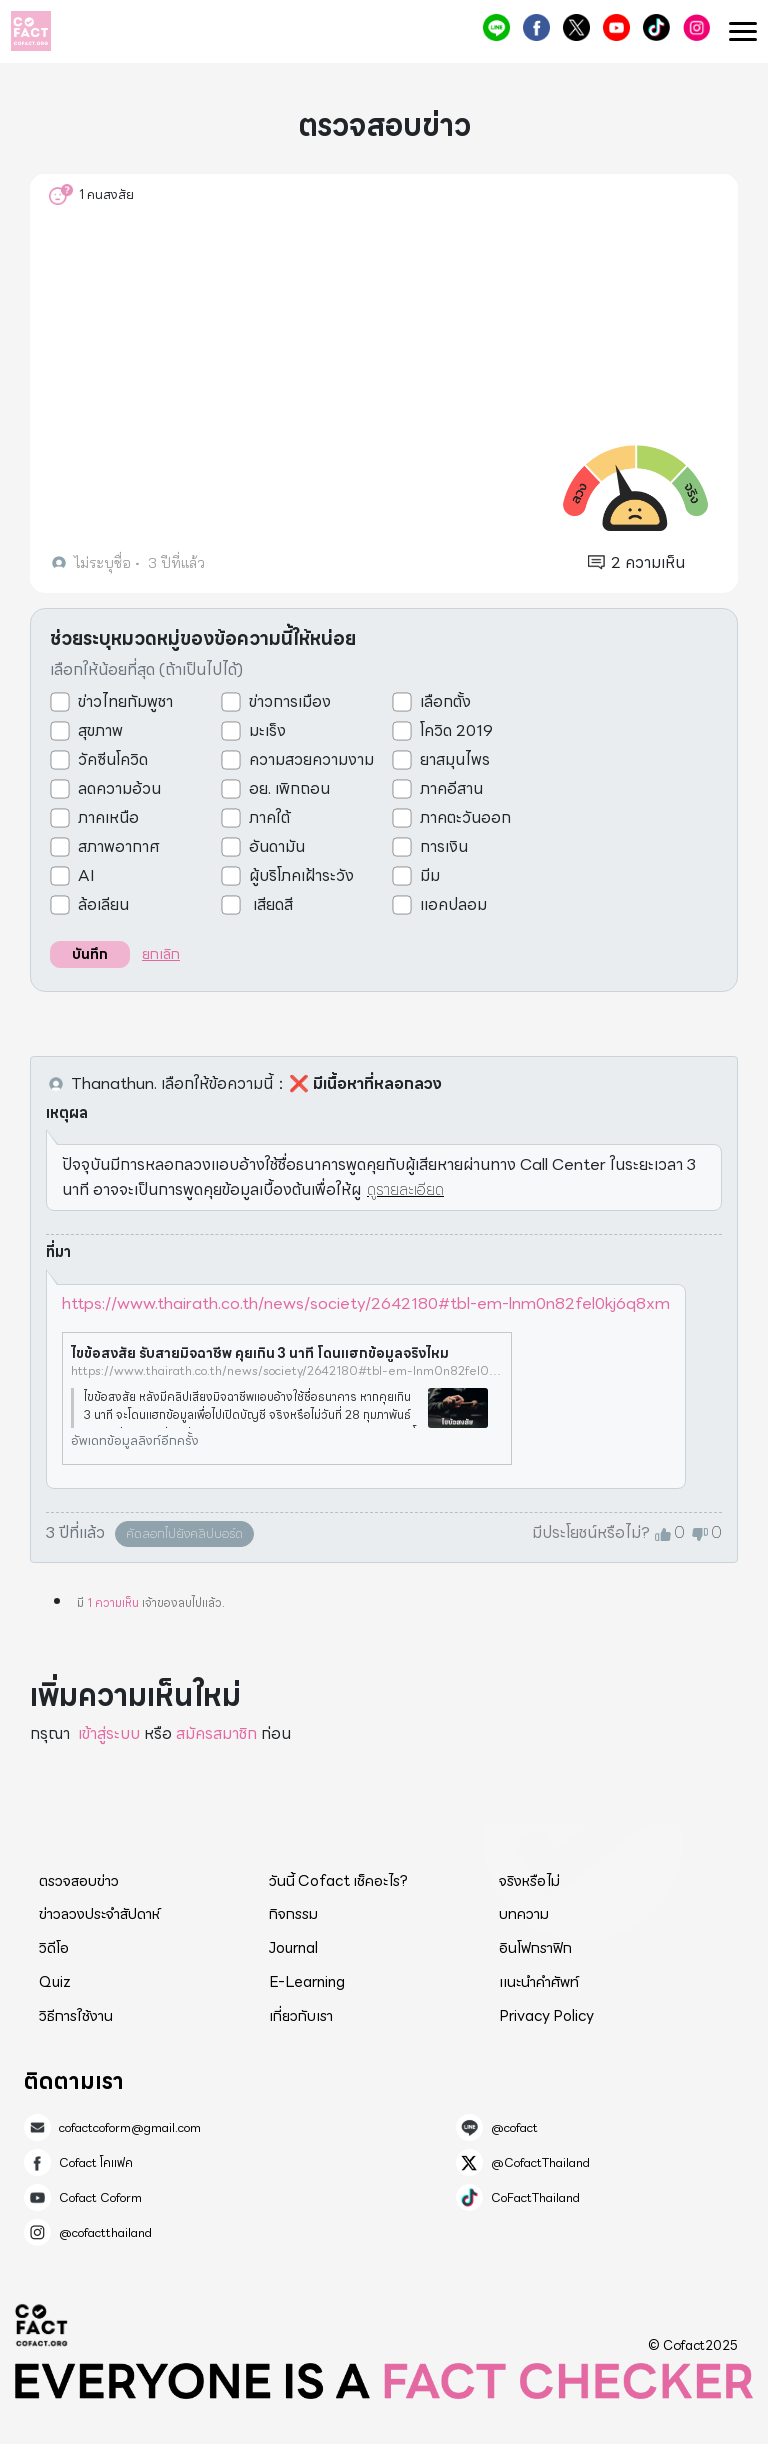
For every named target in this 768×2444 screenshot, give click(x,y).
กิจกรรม (293, 1914)
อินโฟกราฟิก (535, 1948)
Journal (293, 1948)
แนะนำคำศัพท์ (539, 1982)
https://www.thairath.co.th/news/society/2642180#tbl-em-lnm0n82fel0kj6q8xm (366, 1303)
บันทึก (90, 954)
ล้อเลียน (103, 905)
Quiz (55, 1982)
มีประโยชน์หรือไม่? (591, 1533)
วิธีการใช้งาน (76, 2016)
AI (86, 876)
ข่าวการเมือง (290, 702)
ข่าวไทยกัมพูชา (125, 702)
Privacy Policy (546, 2016)
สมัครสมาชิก (216, 1733)
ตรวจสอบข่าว (79, 1881)
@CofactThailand (576, 27)
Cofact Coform (616, 27)
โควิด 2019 (456, 731)
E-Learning (307, 1982)
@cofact (496, 27)
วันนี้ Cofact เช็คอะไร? (338, 1881)
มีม (430, 876)
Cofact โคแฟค (536, 27)
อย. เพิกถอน (289, 789)
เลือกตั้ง (445, 702)
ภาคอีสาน (451, 789)
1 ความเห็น (113, 1602)
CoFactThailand (656, 27)
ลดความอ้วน (119, 789)
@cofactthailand (696, 27)
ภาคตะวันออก (465, 818)
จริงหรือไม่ (529, 1881)
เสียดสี (271, 905)
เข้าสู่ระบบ (109, 1733)
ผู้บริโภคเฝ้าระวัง (301, 876)
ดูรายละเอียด (405, 1189)
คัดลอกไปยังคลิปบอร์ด (184, 1533)
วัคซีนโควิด (113, 760)
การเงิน (444, 847)
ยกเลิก (161, 954)
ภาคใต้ (269, 818)
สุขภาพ (100, 731)
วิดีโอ (54, 1948)
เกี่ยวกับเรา (301, 2016)
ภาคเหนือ (108, 818)
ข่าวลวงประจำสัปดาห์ (99, 1914)
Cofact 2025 (42, 2325)
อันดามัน (277, 847)
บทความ (524, 1914)
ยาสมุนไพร (455, 760)
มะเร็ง (267, 731)
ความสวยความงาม (311, 760)
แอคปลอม (453, 905)
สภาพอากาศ (119, 847)
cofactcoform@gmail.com (130, 2128)
